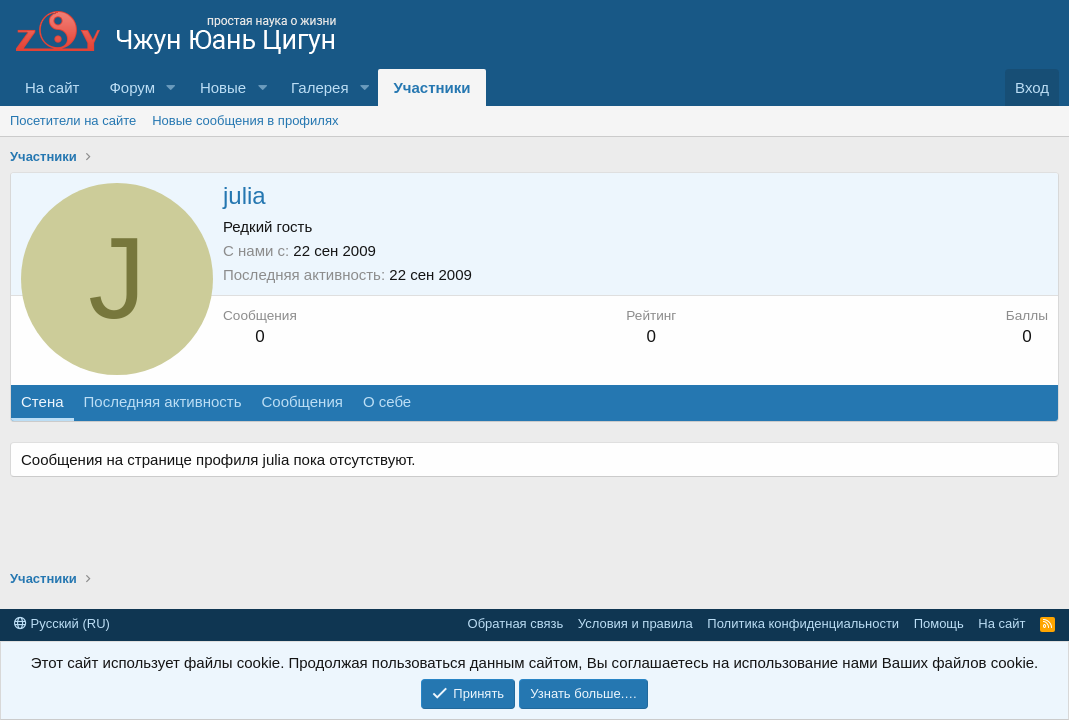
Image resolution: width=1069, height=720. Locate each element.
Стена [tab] (42, 401)
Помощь (939, 623)
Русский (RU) (62, 623)
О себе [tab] (387, 401)
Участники (431, 87)
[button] (171, 87)
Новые (223, 87)
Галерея (320, 87)
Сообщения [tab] (301, 401)
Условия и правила (635, 623)
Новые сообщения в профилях (245, 120)
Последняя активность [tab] (163, 401)
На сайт (52, 87)
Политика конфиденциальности (803, 623)
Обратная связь (516, 623)
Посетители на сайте (73, 120)
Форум (132, 87)
